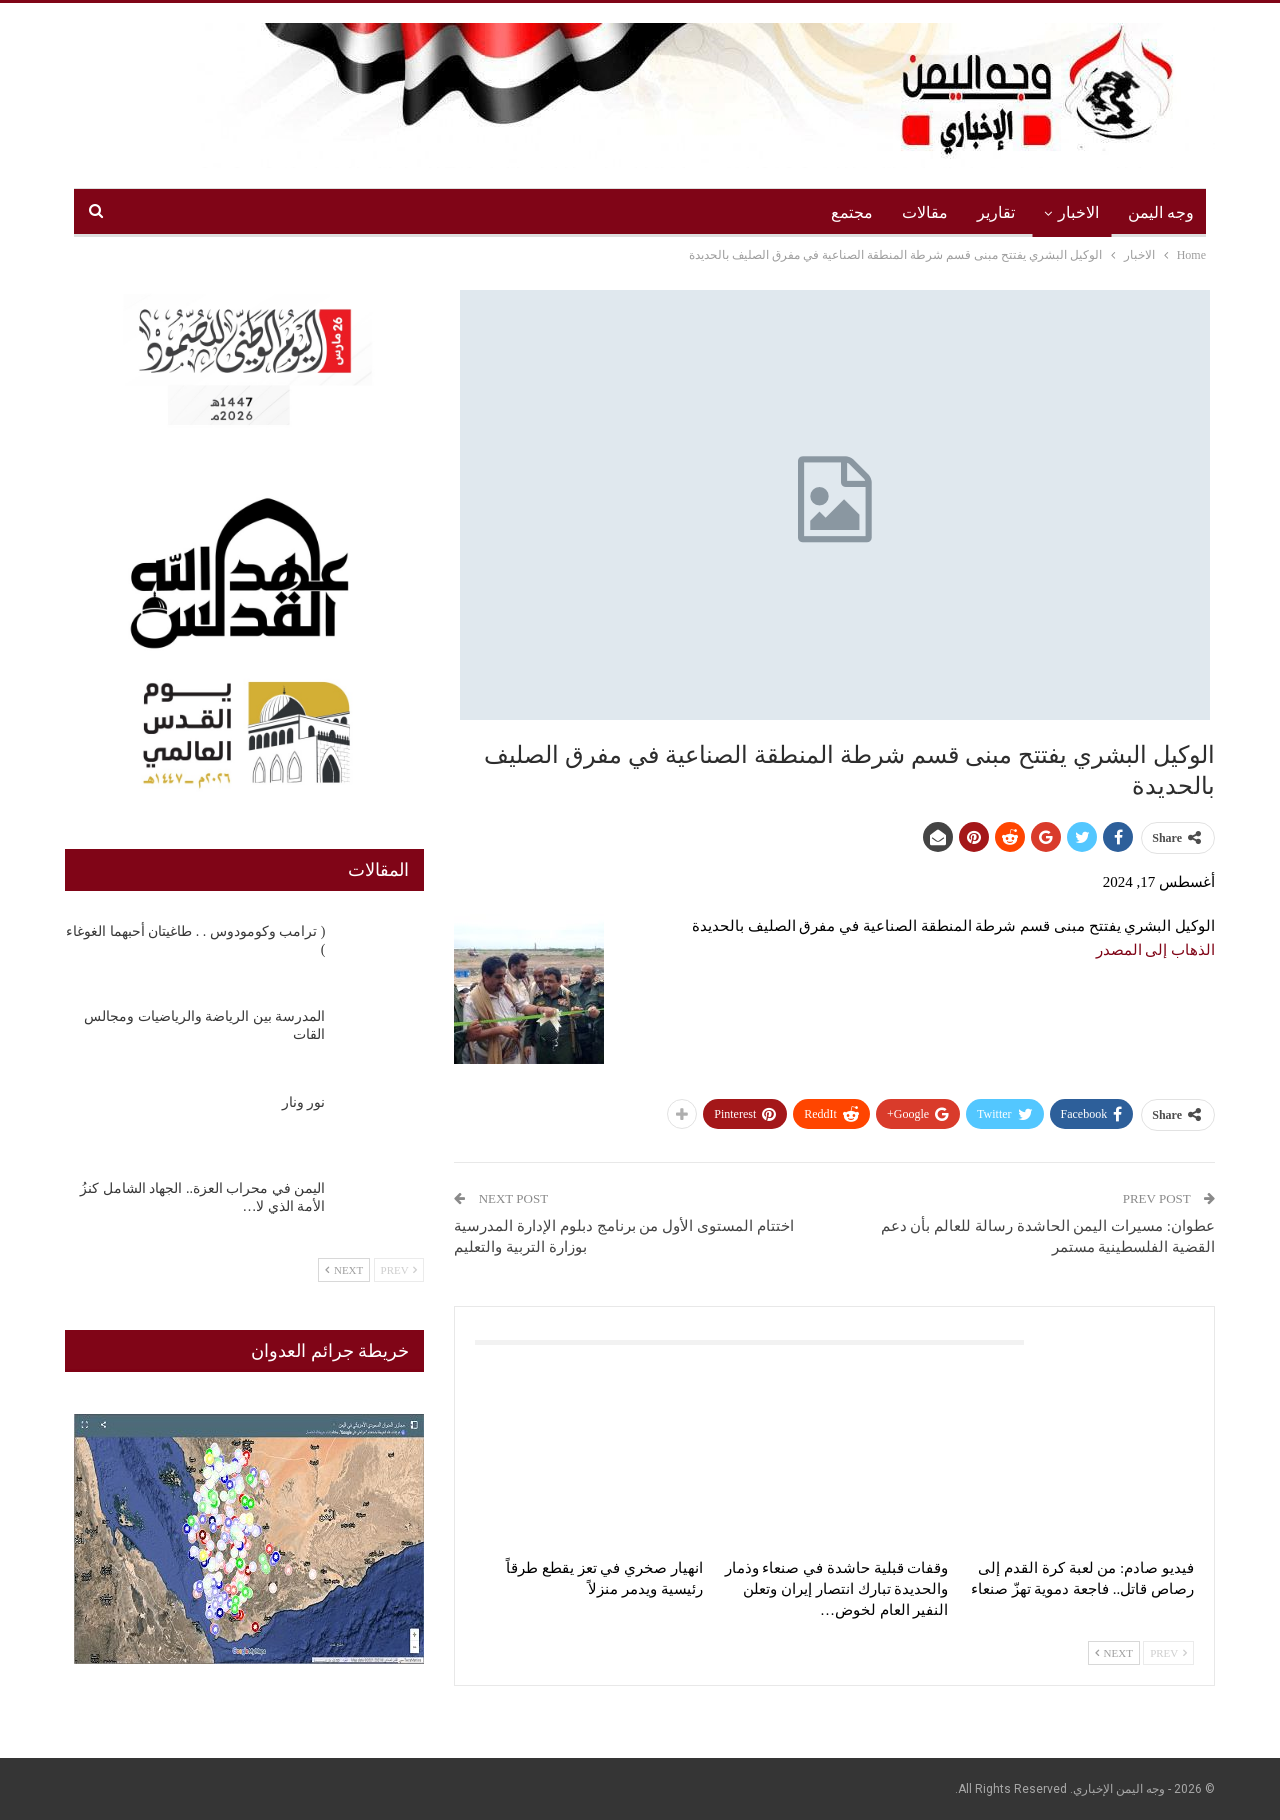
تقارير (996, 212)
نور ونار (304, 1102)
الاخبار (1078, 212)
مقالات (925, 212)
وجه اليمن (1161, 212)
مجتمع (852, 212)
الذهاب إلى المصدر (1156, 950)
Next (1114, 1653)
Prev (1168, 1653)
